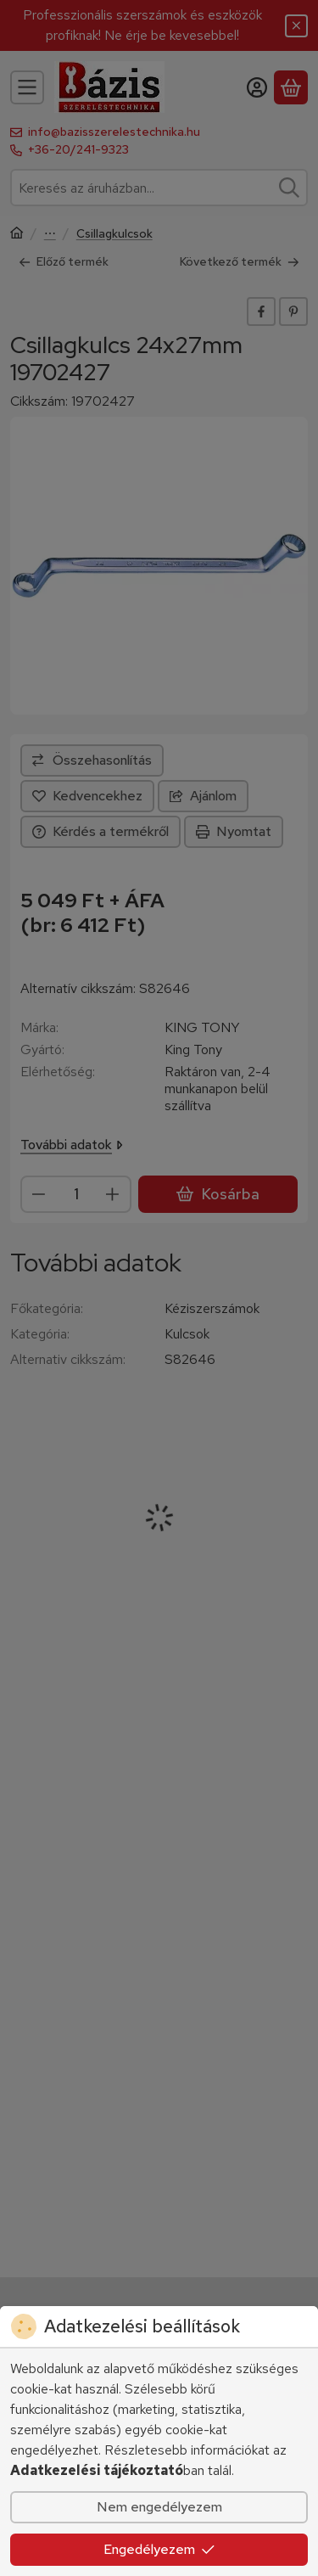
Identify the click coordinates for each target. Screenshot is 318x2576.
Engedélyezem (159, 2549)
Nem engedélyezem (159, 2507)
